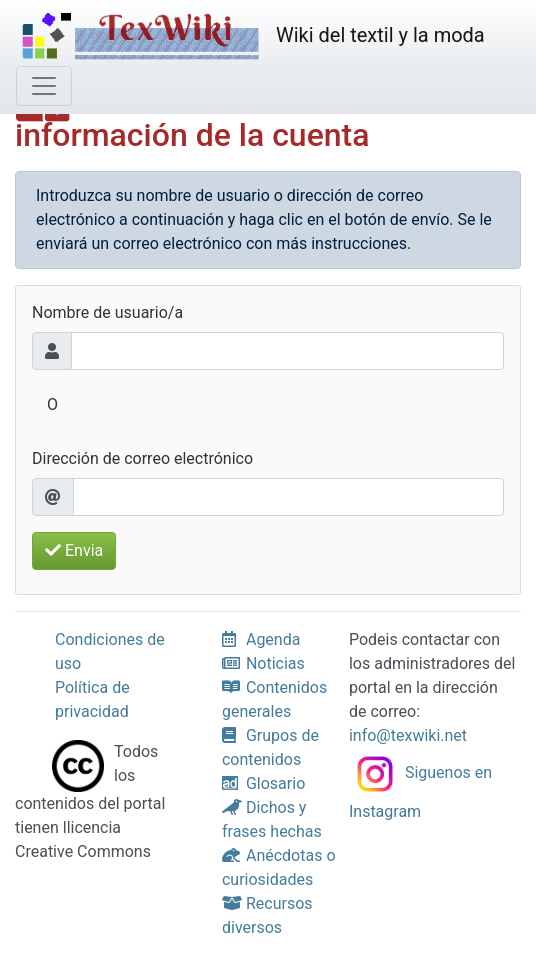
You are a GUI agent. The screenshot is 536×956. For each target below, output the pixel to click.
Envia (74, 550)
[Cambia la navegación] (44, 86)
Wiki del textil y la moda (250, 37)
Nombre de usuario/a (107, 312)
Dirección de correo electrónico (142, 458)
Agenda (261, 639)
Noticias (263, 663)
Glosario (263, 783)
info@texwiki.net (408, 735)
